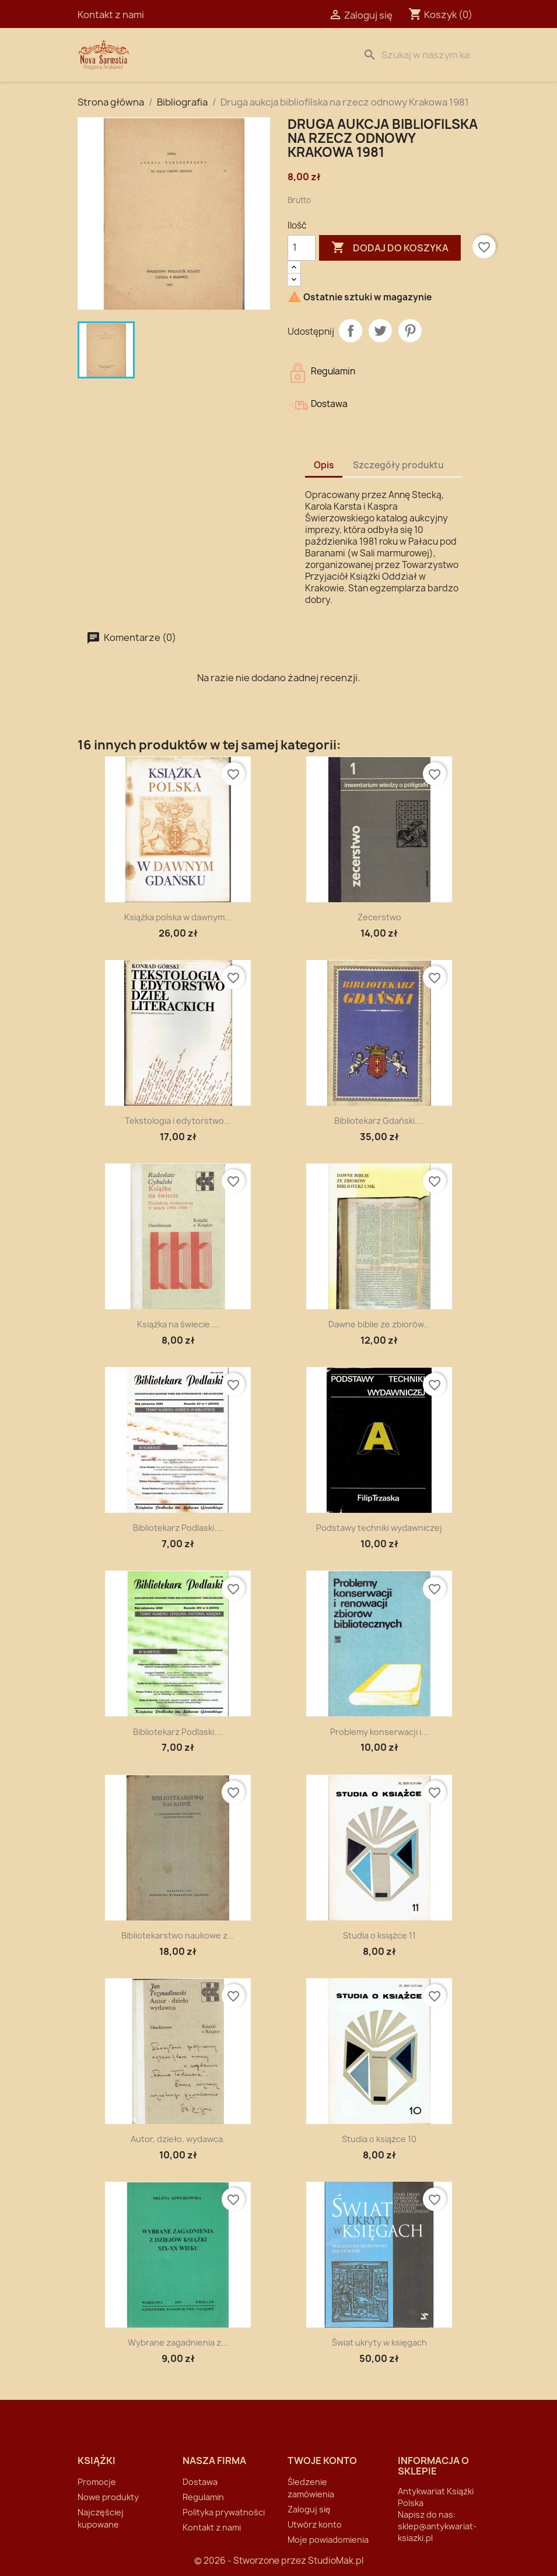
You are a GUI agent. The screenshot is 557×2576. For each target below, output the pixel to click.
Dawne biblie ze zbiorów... (379, 1324)
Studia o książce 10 (379, 2138)
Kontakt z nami (111, 14)
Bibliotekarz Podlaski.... (178, 1527)
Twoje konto (322, 2460)
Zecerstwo (379, 917)
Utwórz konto (315, 2524)
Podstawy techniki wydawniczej (379, 1527)
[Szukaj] (418, 54)
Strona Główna (204, 54)
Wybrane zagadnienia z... (178, 2342)
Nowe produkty (108, 2497)
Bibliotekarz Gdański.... (379, 1120)
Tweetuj (380, 330)
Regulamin (203, 2497)
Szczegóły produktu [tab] (398, 465)
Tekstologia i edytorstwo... (178, 1120)
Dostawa (282, 54)
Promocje (97, 2481)
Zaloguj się (309, 2509)
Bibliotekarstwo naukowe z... (177, 1935)
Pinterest (410, 330)
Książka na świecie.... (178, 1324)
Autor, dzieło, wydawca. (178, 2138)
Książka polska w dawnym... (178, 917)
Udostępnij (350, 330)
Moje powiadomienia (328, 2539)
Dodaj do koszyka (390, 247)
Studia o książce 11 (379, 1935)
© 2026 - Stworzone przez (251, 2560)
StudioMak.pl (335, 2560)
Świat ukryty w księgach (379, 2342)
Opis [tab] (324, 465)
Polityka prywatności (224, 2512)
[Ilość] (302, 248)
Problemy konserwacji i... (379, 1731)
